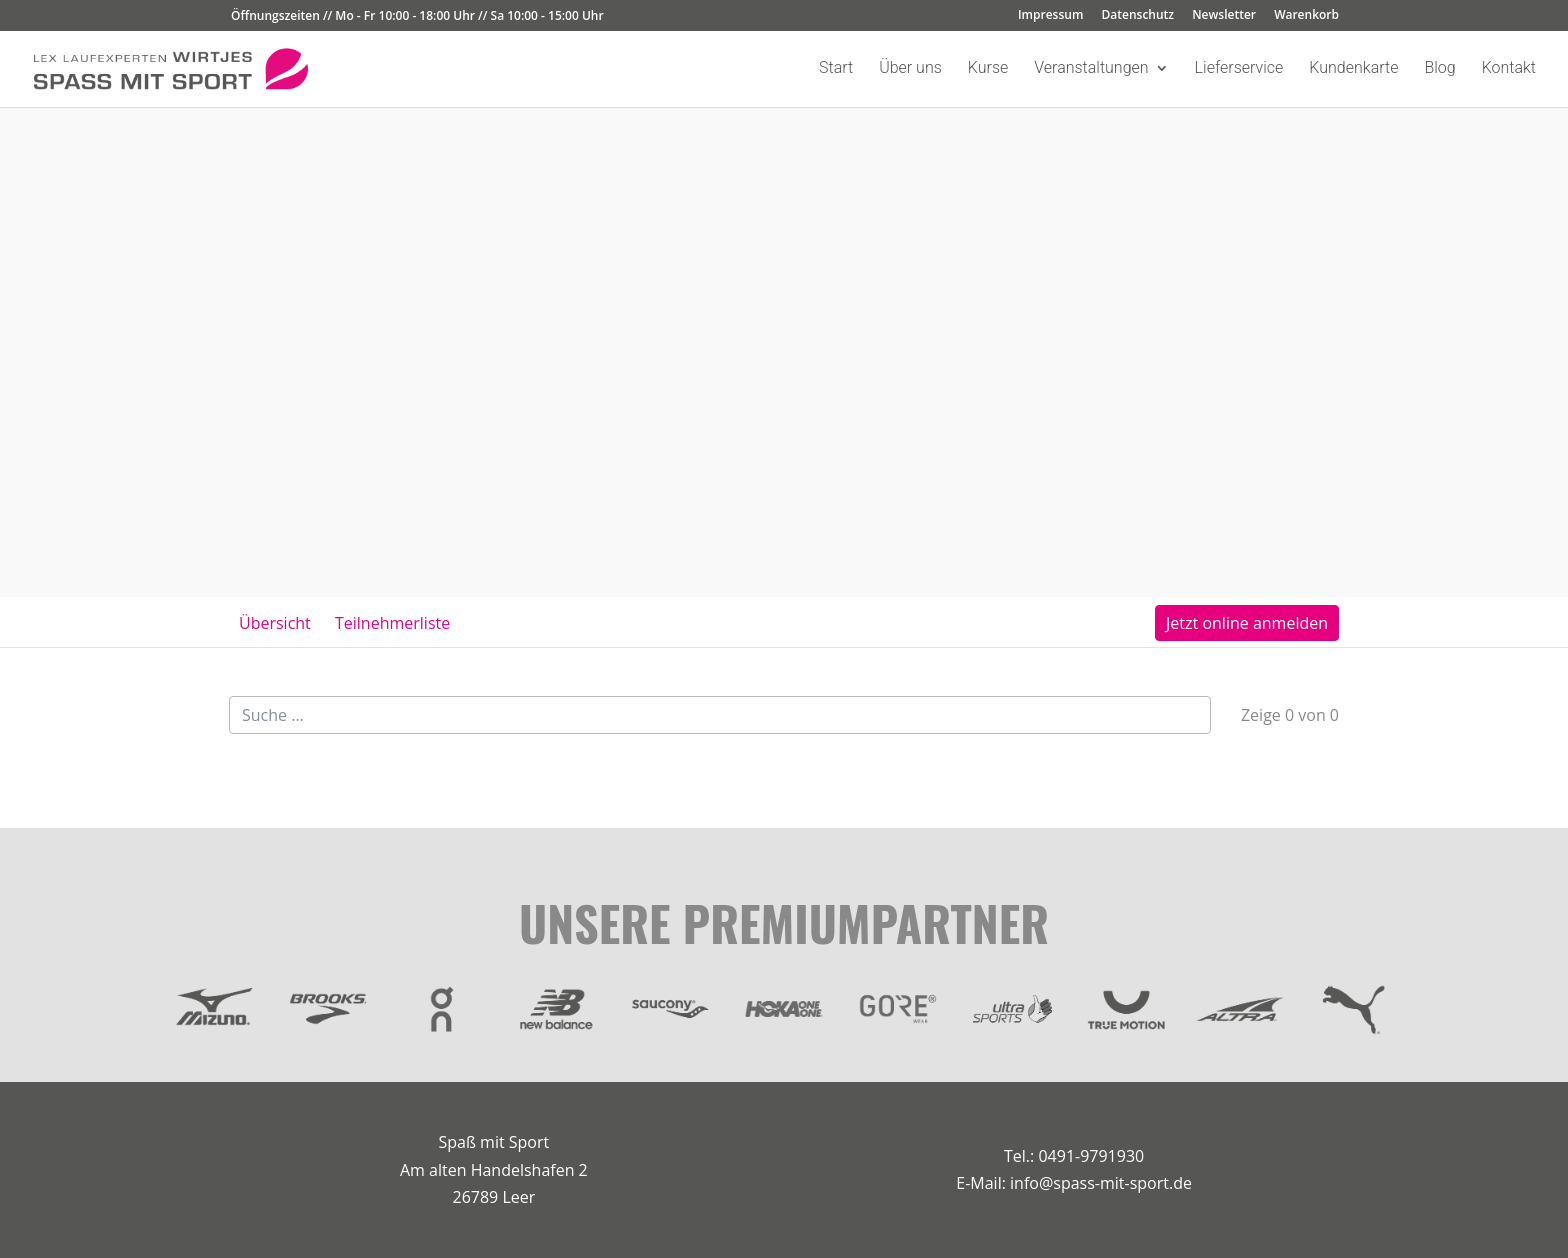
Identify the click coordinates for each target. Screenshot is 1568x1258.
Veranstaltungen (1091, 69)
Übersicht (275, 623)
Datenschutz (1138, 16)
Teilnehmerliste (392, 623)
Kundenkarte (1353, 69)
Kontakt (1509, 69)
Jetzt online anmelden (1247, 623)
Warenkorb (1306, 16)
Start (836, 69)
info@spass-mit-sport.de (1101, 1183)
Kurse (988, 69)
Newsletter (1224, 16)
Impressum (1050, 16)
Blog (1439, 69)
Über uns (910, 69)
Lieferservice (1239, 69)
